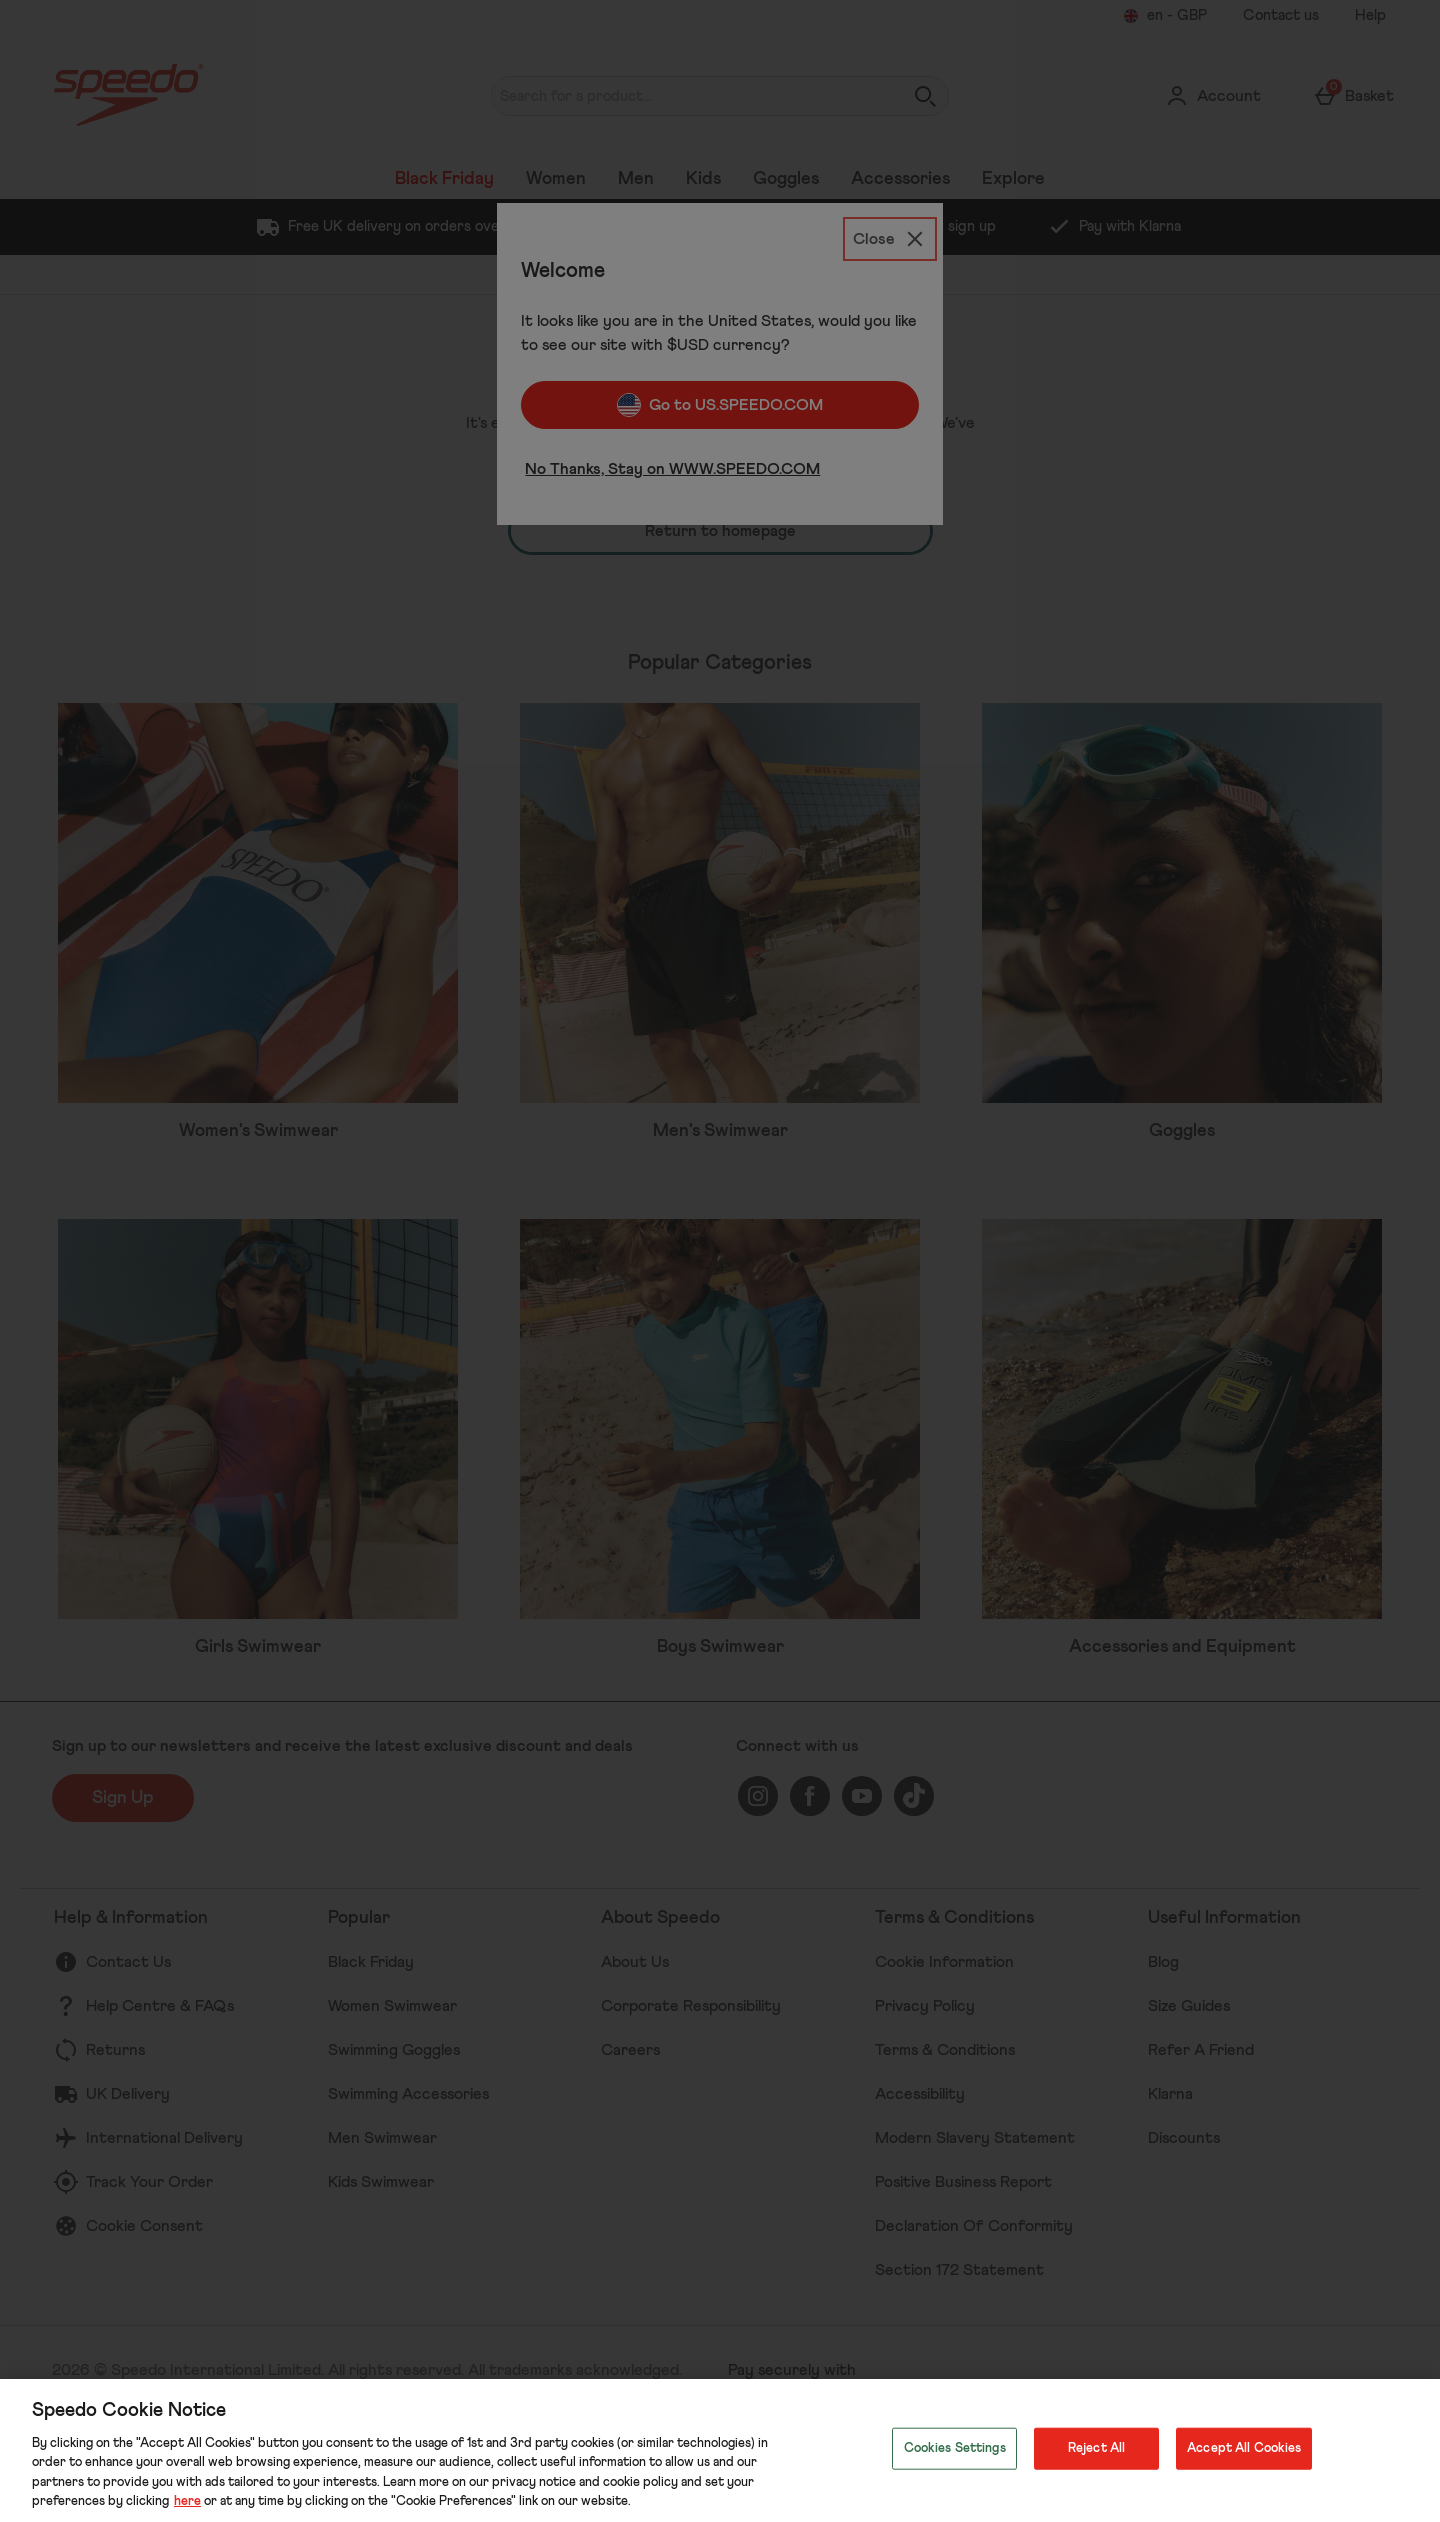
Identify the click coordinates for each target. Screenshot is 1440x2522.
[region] (720, 2450)
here (187, 2501)
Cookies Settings (955, 2448)
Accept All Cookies (1244, 2448)
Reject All (1096, 2448)
